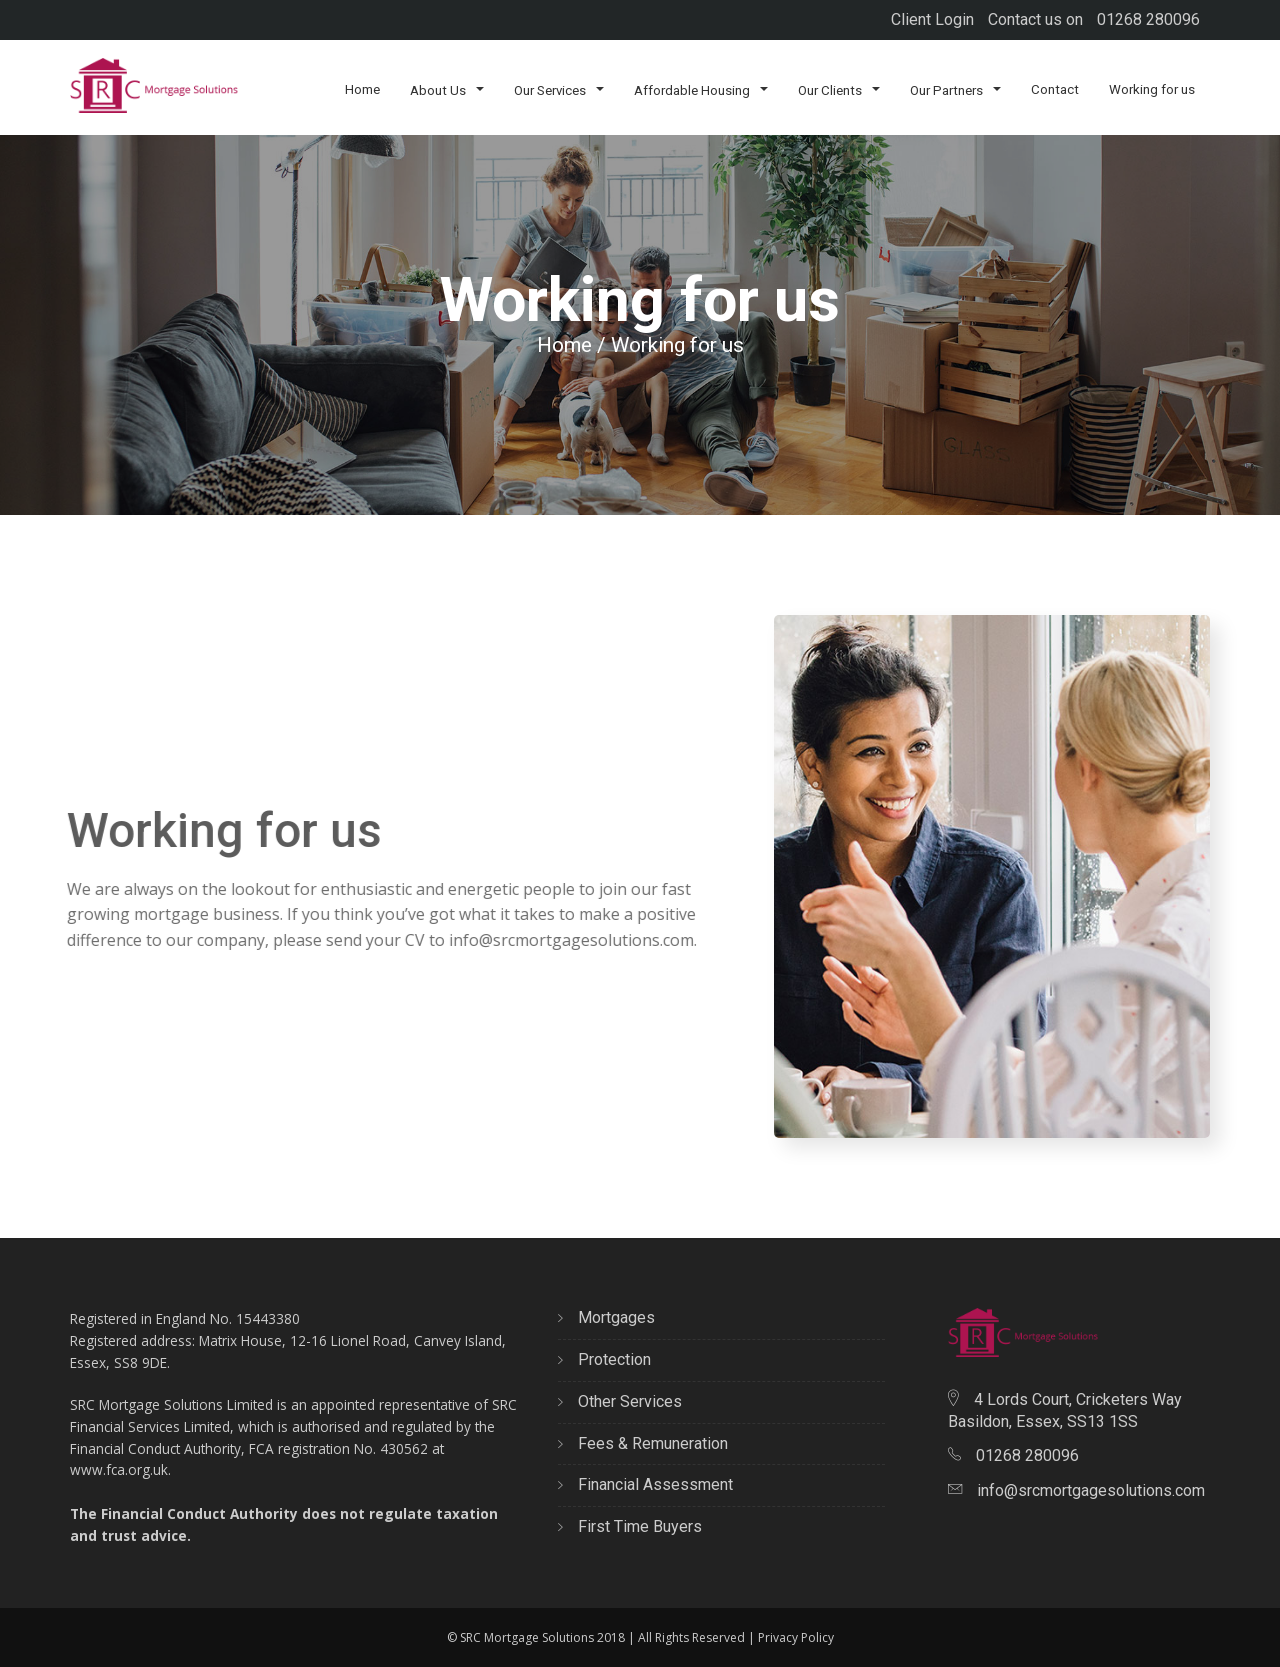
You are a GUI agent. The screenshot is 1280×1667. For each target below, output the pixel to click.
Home (362, 89)
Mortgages (606, 1317)
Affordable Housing (701, 89)
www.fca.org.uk (119, 1469)
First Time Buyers (630, 1526)
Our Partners (955, 89)
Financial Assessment (645, 1484)
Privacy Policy (796, 1637)
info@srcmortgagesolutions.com (556, 940)
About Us (447, 89)
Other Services (620, 1401)
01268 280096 (1148, 19)
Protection (604, 1359)
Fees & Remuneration (643, 1443)
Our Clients (839, 89)
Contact (1055, 89)
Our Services (559, 89)
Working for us (1152, 89)
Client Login (932, 19)
